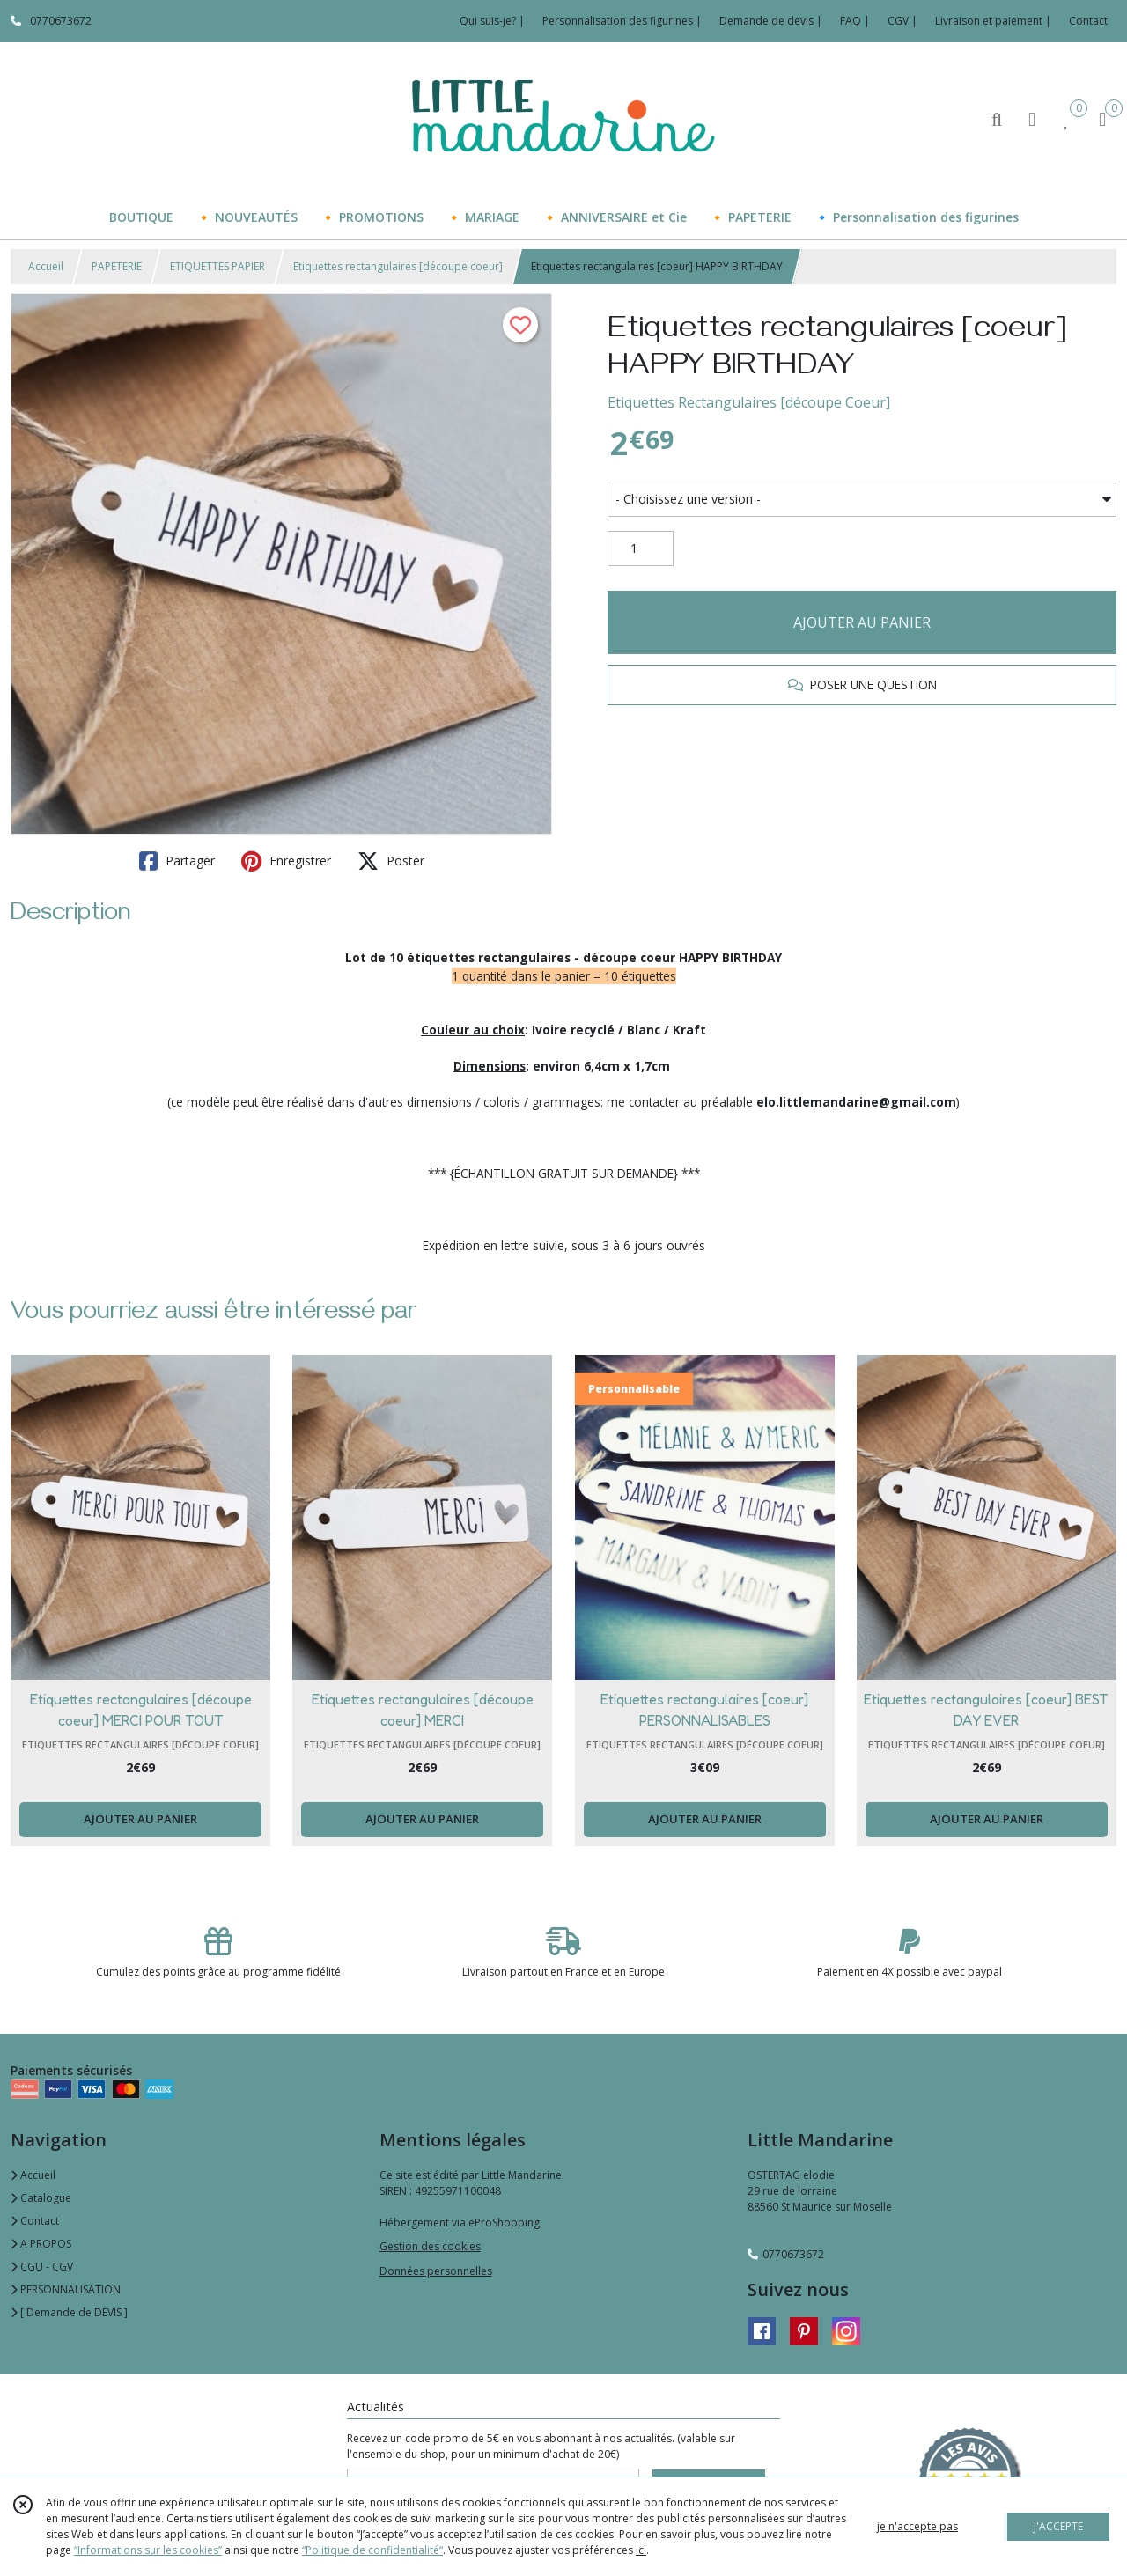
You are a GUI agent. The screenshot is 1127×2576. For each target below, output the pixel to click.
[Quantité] (641, 548)
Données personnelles (435, 2270)
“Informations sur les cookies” (148, 2550)
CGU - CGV (42, 2266)
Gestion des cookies (430, 2246)
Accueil (45, 266)
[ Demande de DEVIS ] (69, 2312)
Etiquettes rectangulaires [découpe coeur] (398, 266)
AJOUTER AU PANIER (862, 622)
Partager (177, 861)
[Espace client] (1032, 118)
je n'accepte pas (917, 2526)
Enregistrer (286, 861)
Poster (390, 861)
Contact (1088, 20)
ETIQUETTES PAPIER (217, 266)
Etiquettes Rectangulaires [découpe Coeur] (749, 402)
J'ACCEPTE (1058, 2526)
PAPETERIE (117, 266)
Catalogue (41, 2197)
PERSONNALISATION (66, 2289)
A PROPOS (41, 2243)
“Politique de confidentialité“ (372, 2550)
